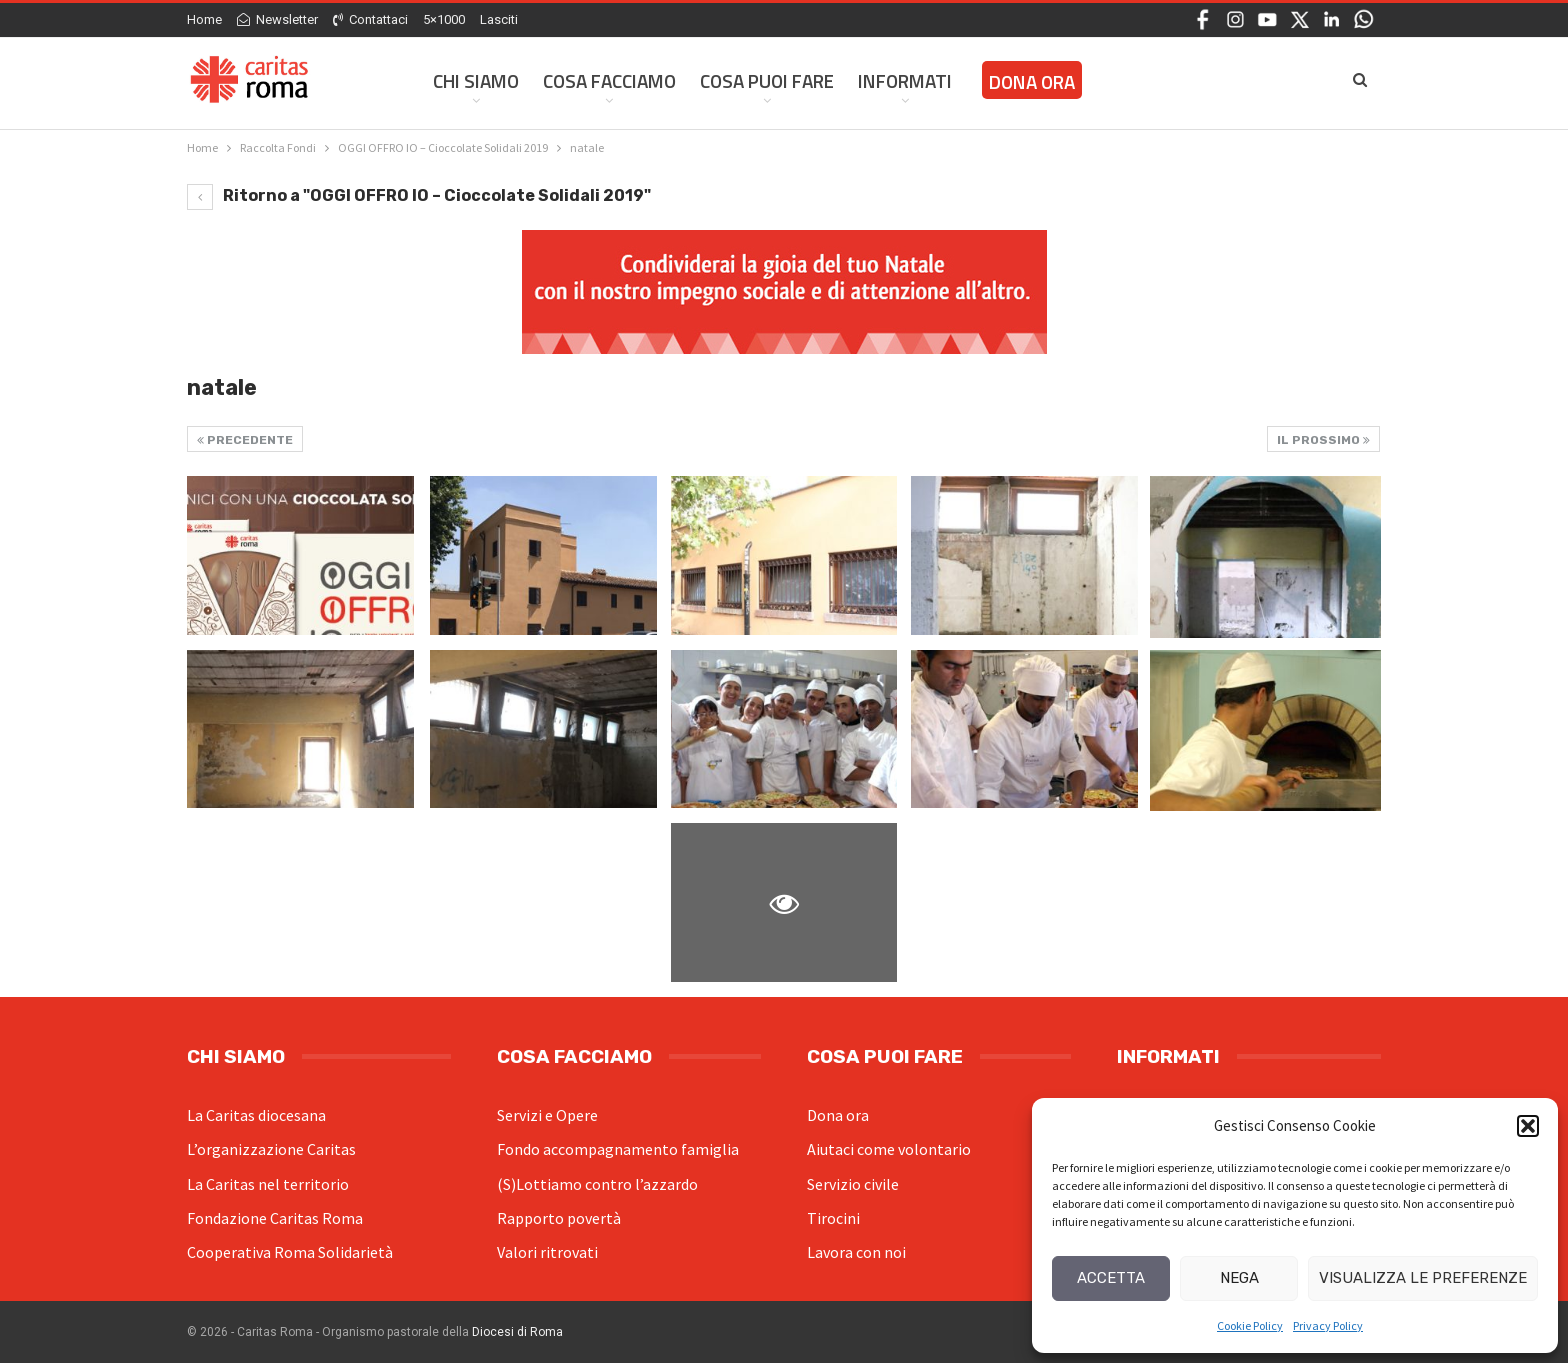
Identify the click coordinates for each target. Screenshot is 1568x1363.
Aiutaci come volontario (889, 1149)
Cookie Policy (1250, 1325)
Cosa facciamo (609, 80)
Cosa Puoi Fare (767, 80)
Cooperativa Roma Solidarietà (290, 1252)
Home (204, 19)
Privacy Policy (1328, 1325)
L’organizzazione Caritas (271, 1149)
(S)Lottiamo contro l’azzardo (597, 1184)
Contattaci (370, 19)
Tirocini (833, 1218)
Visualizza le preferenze (1423, 1278)
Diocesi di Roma (517, 1332)
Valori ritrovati (547, 1252)
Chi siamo (476, 80)
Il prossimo (1323, 440)
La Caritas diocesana (256, 1115)
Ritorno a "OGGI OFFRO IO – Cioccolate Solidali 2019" (419, 195)
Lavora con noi (856, 1252)
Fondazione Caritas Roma (275, 1218)
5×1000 (444, 19)
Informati (905, 80)
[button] (1528, 1126)
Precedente (245, 440)
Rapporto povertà (559, 1218)
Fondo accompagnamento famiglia (618, 1149)
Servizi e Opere (547, 1115)
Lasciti (499, 19)
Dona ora (838, 1115)
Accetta (1111, 1278)
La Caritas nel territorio (268, 1184)
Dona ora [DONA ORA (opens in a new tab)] (1032, 81)
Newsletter (277, 19)
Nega (1239, 1278)
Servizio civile (853, 1184)
